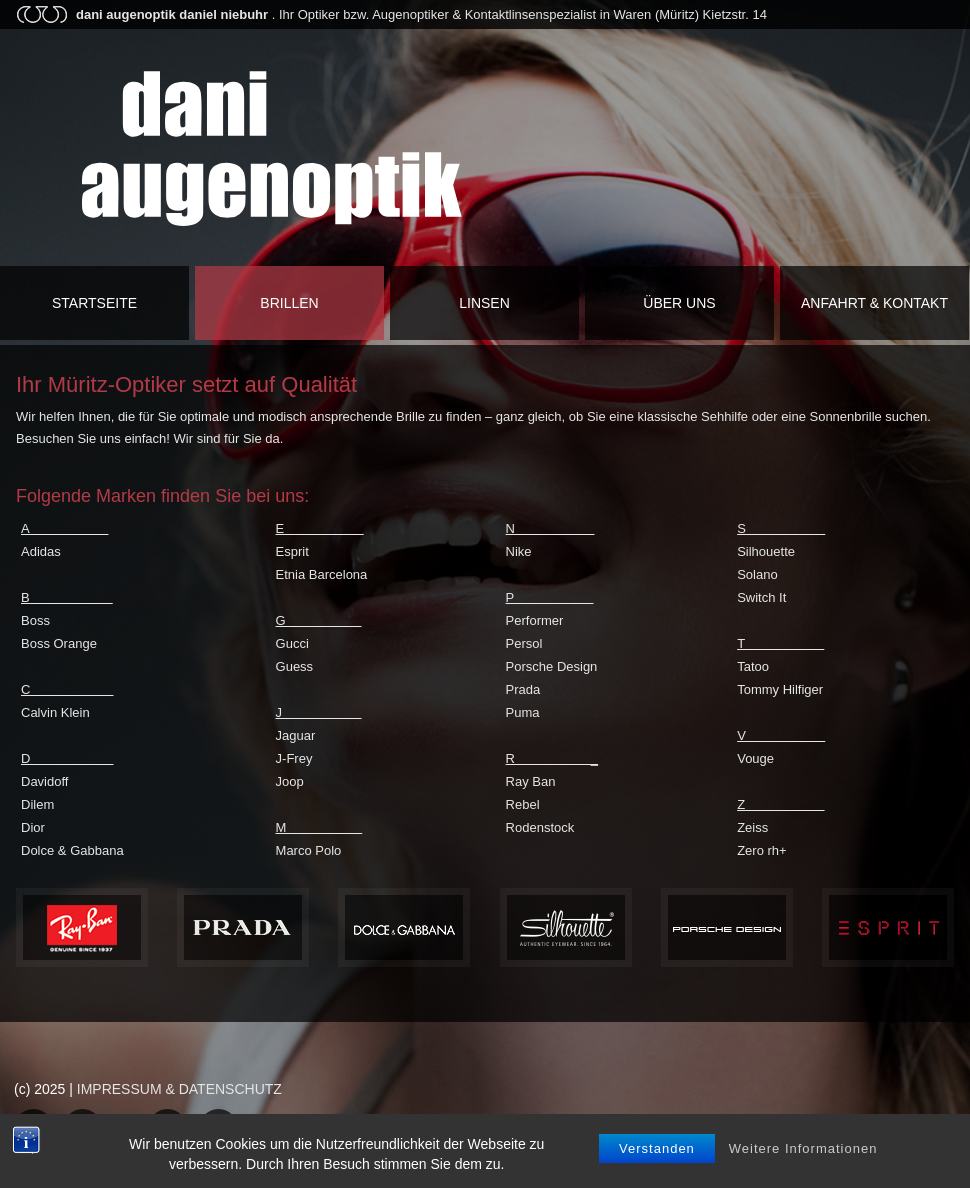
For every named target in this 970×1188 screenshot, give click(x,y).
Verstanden (657, 1163)
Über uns (679, 303)
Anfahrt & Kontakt (874, 303)
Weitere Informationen (803, 1163)
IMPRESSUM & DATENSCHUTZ (179, 1089)
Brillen (289, 303)
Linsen (484, 303)
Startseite (94, 303)
